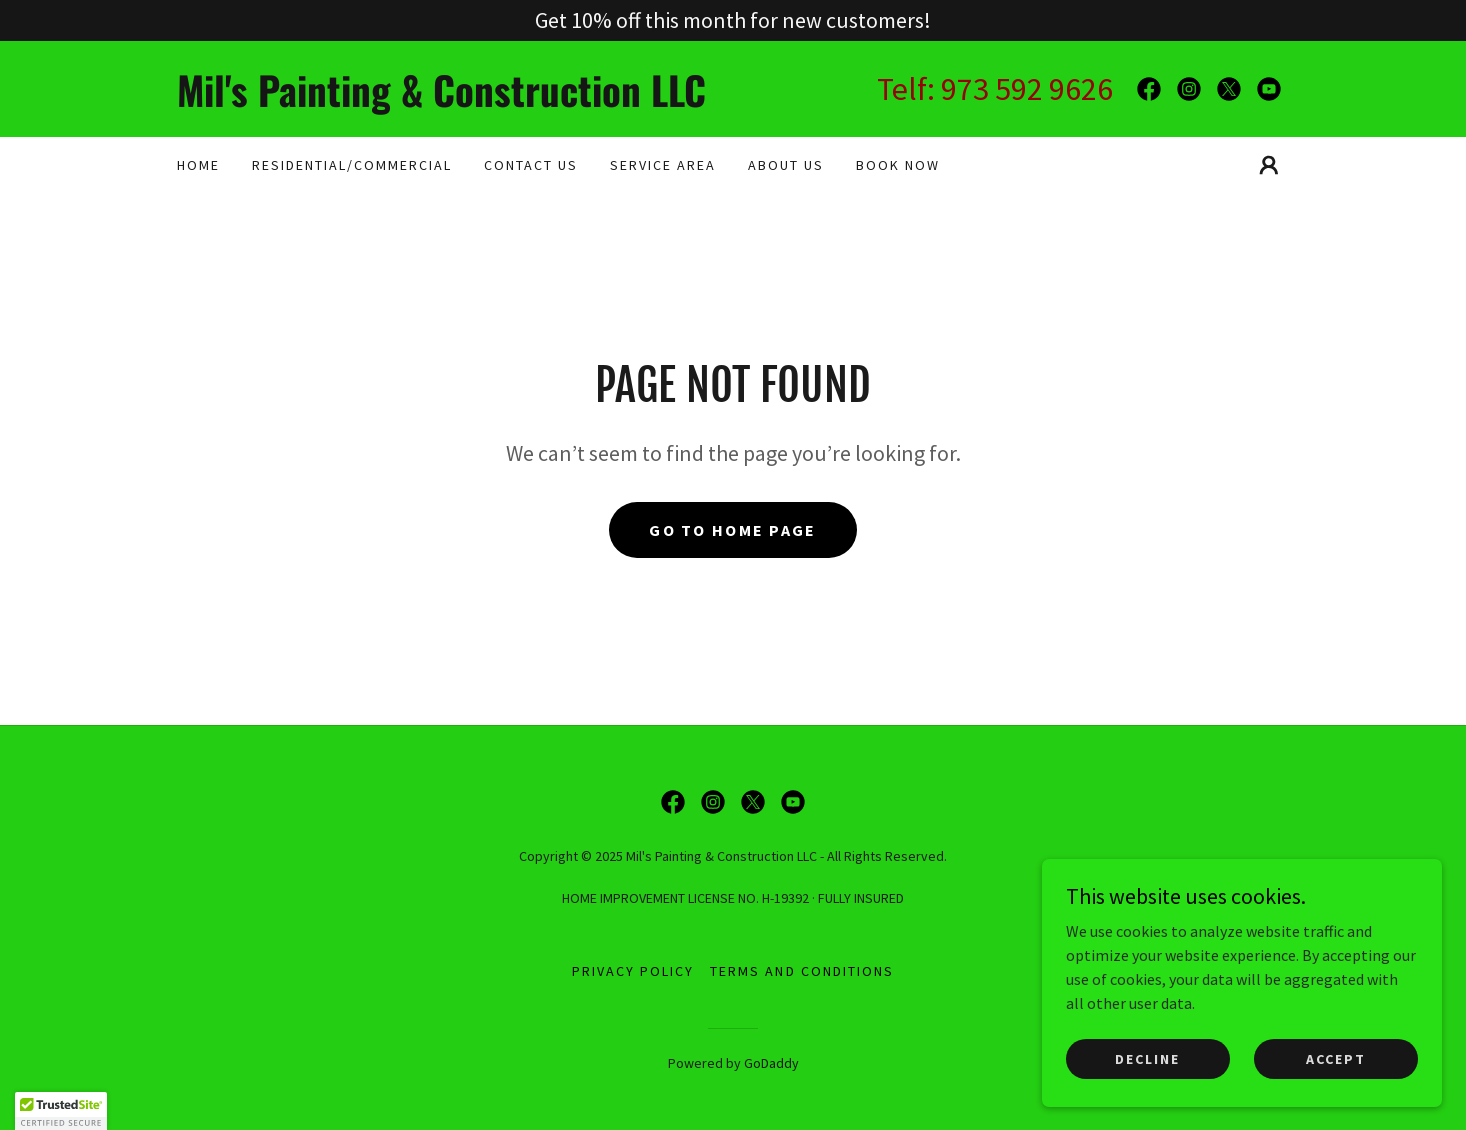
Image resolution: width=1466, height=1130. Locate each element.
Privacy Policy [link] (633, 971)
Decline (1147, 1058)
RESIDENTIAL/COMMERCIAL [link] (352, 165)
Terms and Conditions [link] (801, 971)
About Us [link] (786, 165)
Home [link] (198, 165)
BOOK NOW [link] (898, 165)
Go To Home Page (732, 530)
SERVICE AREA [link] (663, 165)
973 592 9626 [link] (1027, 89)
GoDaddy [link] (771, 1063)
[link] (455, 101)
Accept (1336, 1058)
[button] (1269, 165)
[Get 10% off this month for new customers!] (733, 20)
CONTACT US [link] (531, 165)
